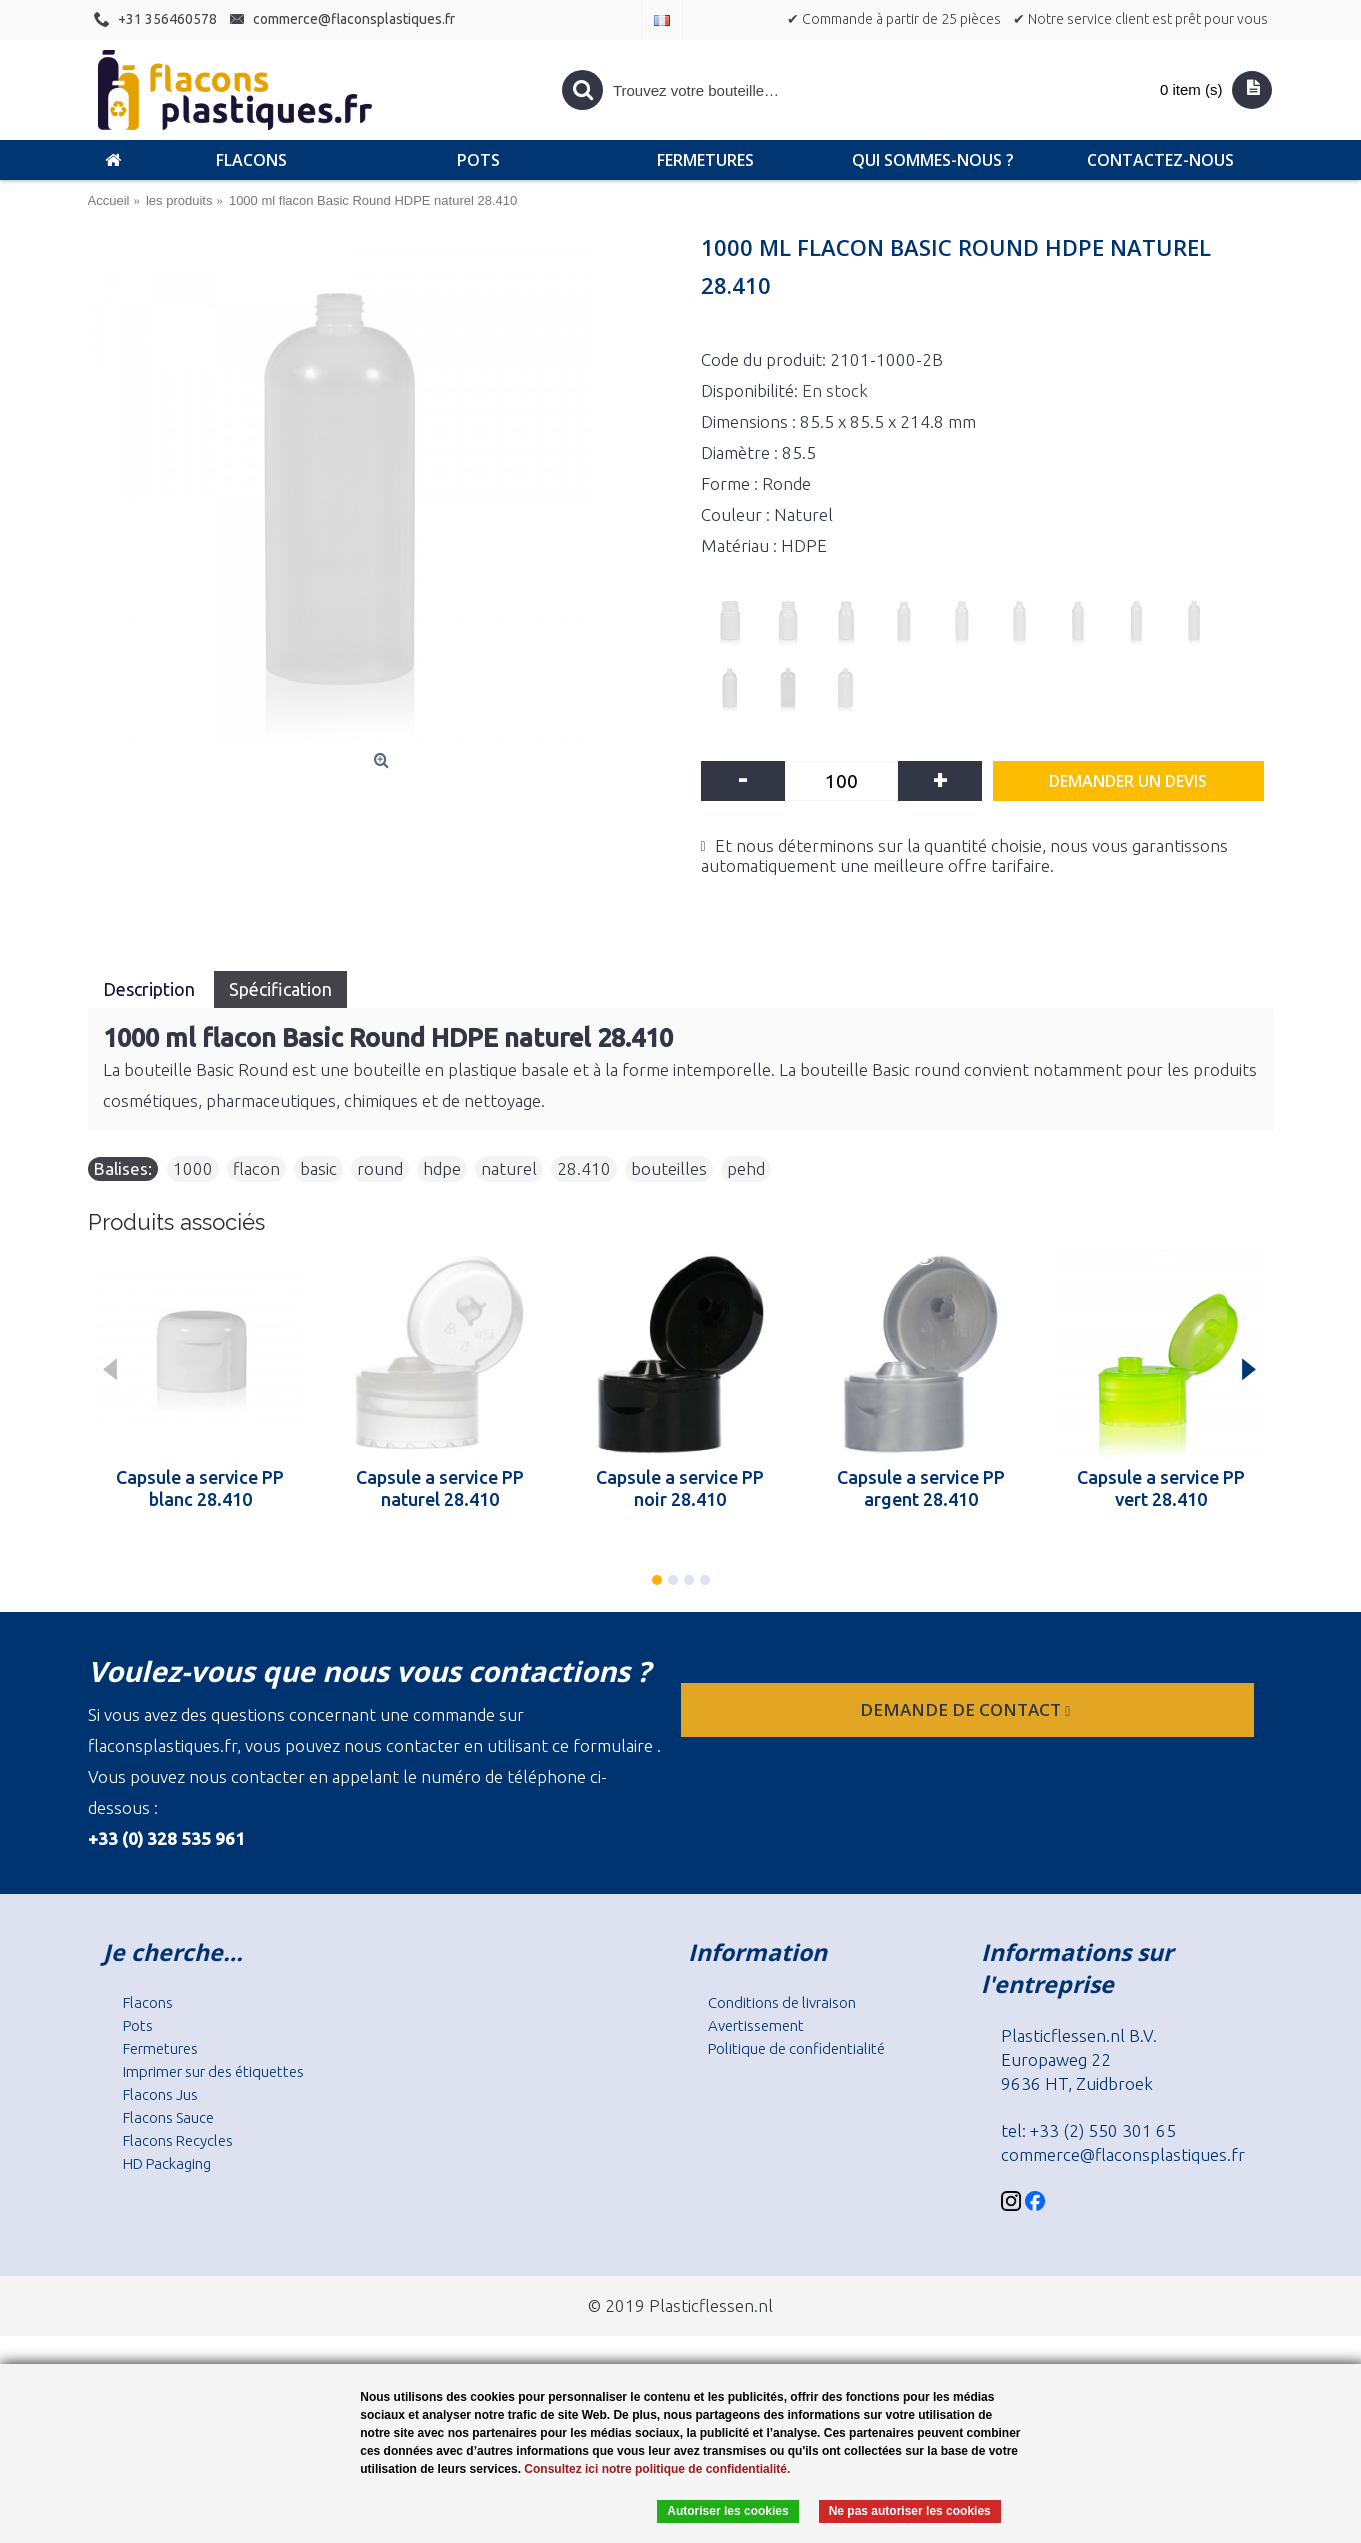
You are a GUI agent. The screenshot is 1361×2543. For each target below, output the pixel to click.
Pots (138, 2025)
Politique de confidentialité (796, 2048)
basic (318, 1168)
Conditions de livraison (782, 2002)
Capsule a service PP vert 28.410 (1161, 1488)
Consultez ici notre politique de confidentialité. (657, 2469)
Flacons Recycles (178, 2140)
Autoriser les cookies (727, 2511)
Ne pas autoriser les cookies (910, 2511)
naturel (509, 1168)
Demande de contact (967, 1709)
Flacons (148, 2002)
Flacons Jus (160, 2094)
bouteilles (669, 1168)
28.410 (584, 1168)
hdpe (442, 1168)
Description (151, 989)
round (380, 1168)
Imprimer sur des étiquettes (213, 2071)
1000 (193, 1168)
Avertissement (756, 2025)
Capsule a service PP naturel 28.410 (440, 1488)
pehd (746, 1168)
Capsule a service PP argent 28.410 (921, 1488)
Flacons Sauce (168, 2117)
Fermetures (160, 2048)
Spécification (280, 989)
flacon (256, 1168)
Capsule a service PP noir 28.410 (680, 1488)
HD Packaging (167, 2163)
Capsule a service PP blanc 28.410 (200, 1488)
